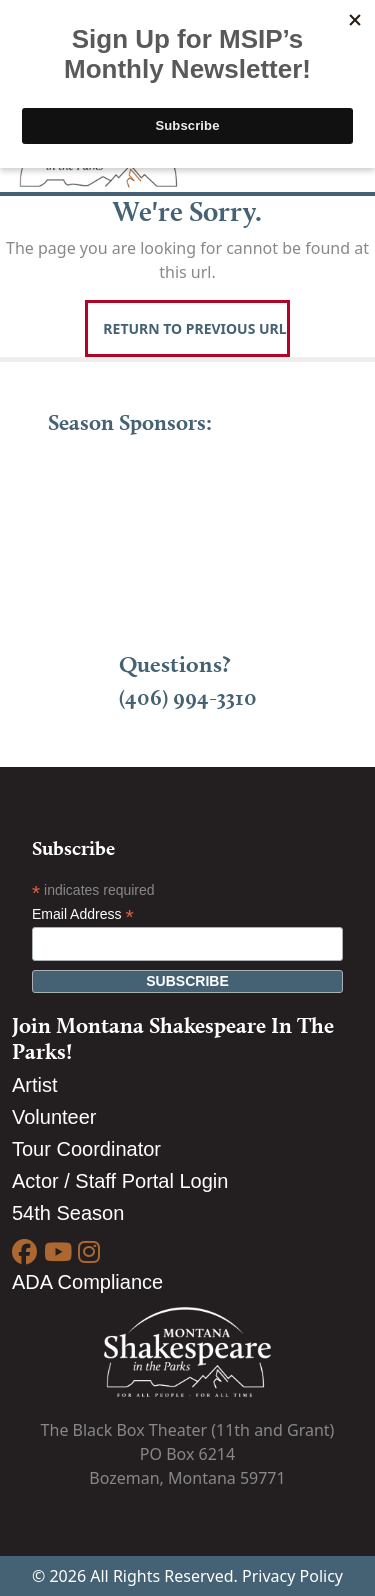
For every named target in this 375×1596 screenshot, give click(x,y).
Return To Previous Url (194, 328)
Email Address (83, 914)
